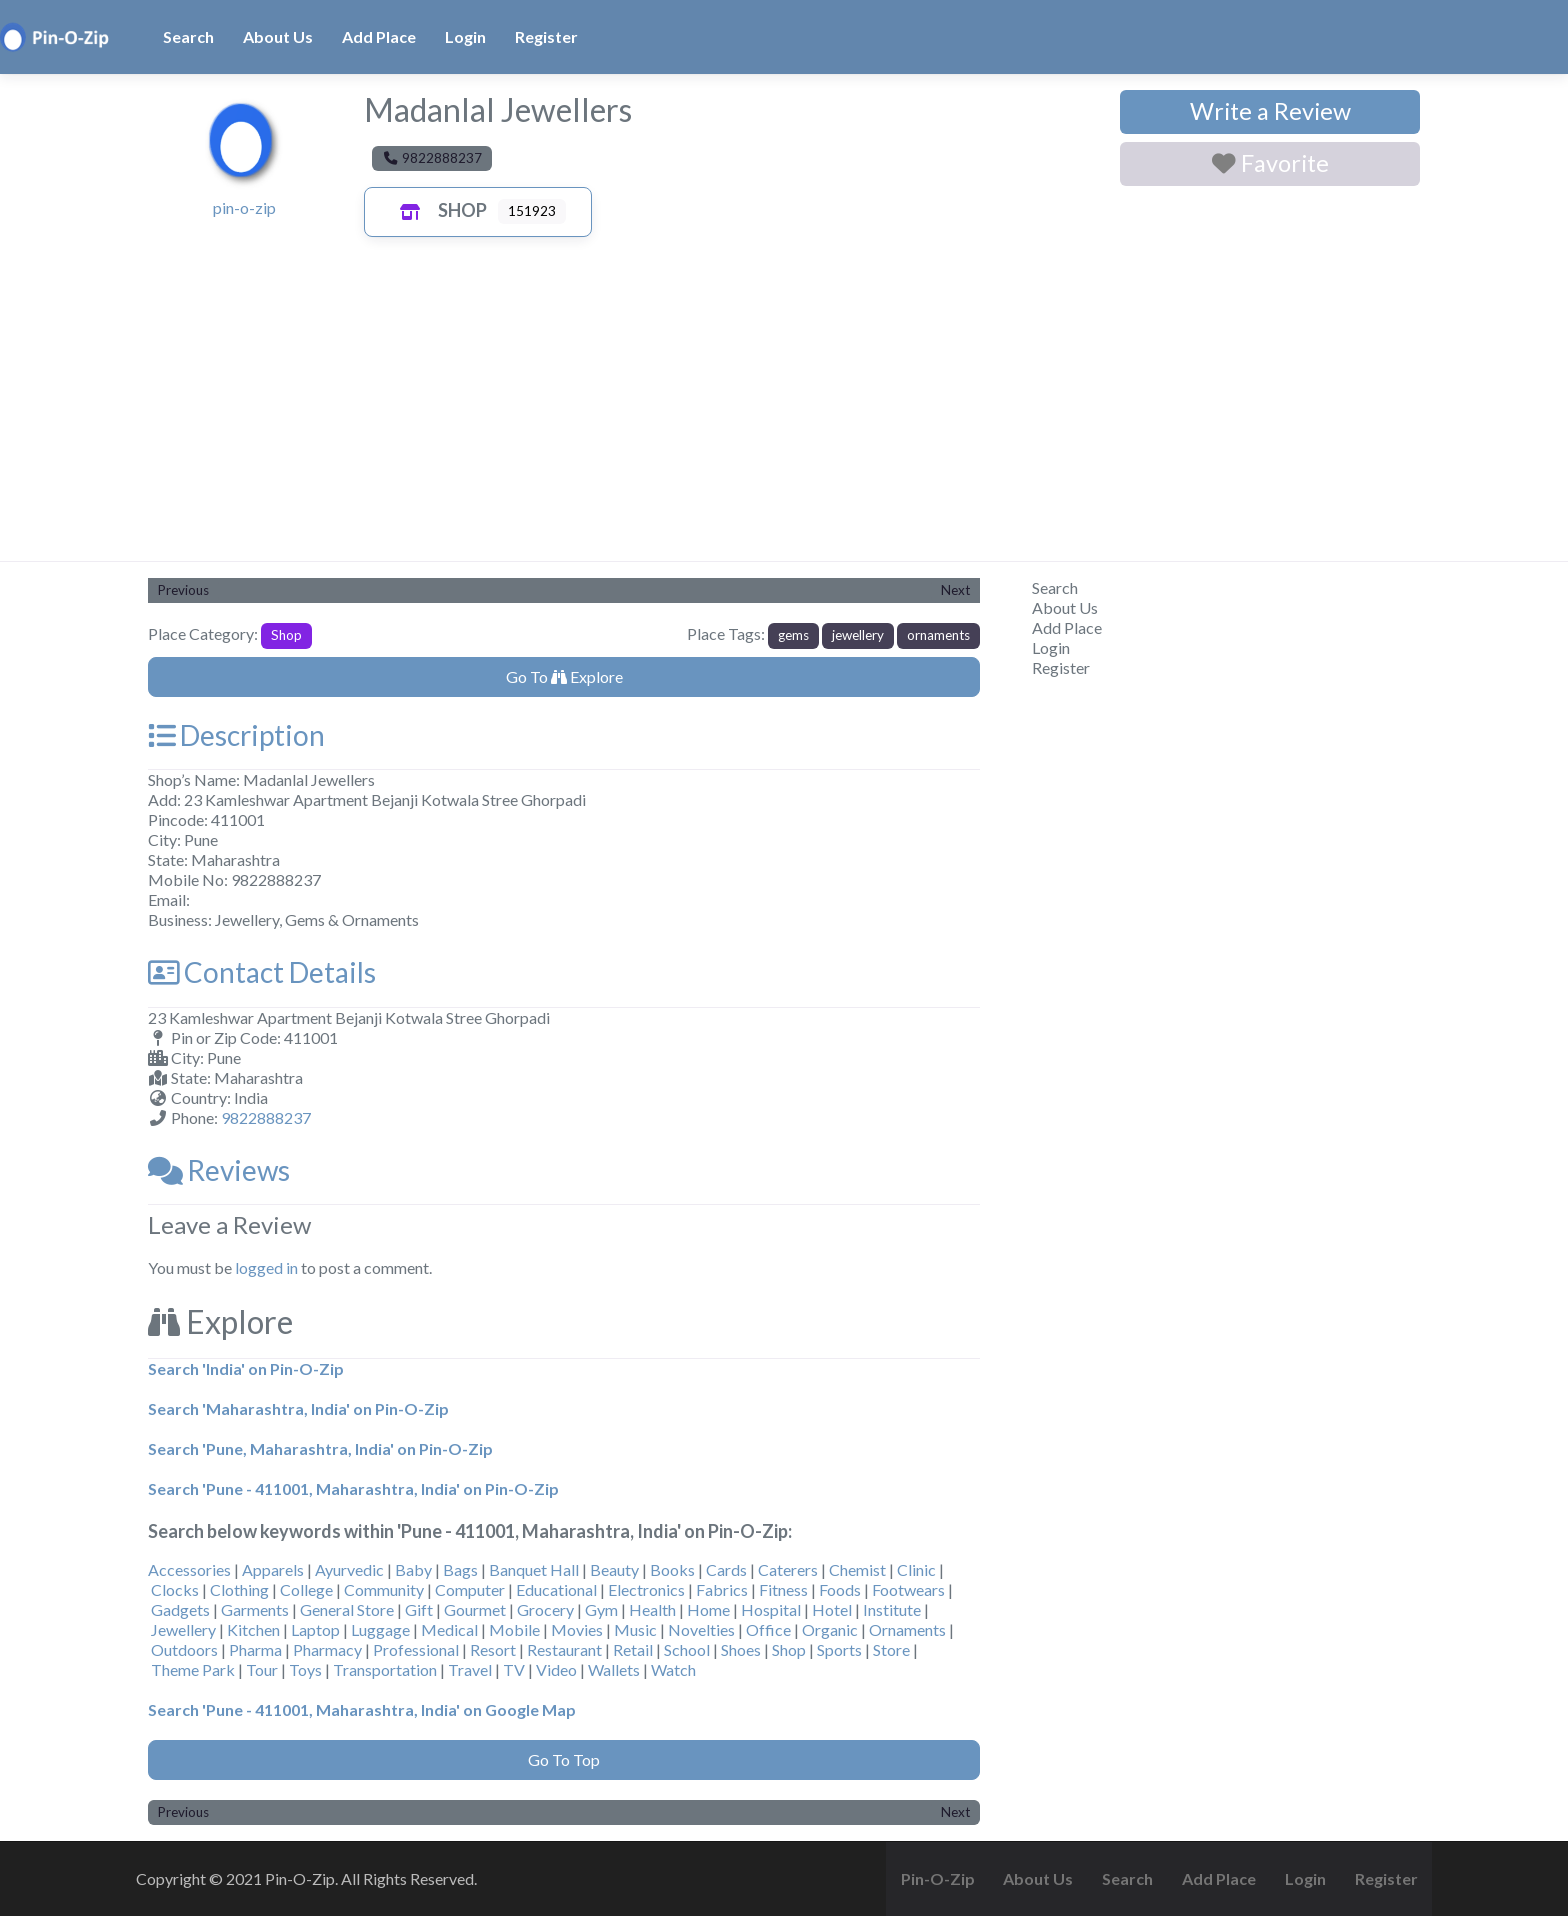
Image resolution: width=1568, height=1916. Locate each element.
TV (514, 1669)
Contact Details (262, 972)
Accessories (189, 1569)
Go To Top (564, 1759)
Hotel (832, 1609)
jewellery (858, 635)
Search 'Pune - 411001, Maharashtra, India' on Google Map (362, 1709)
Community (384, 1589)
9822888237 (266, 1117)
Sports (839, 1649)
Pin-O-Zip (938, 1878)
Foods (840, 1589)
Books (672, 1569)
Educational (556, 1589)
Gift (419, 1609)
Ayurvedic (349, 1569)
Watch (673, 1669)
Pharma (255, 1649)
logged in (266, 1267)
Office (768, 1629)
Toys (305, 1669)
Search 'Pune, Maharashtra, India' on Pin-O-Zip (320, 1448)
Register (546, 36)
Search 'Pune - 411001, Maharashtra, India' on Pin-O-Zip (353, 1488)
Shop (438, 210)
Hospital (771, 1609)
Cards (726, 1569)
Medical (449, 1629)
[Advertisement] (784, 411)
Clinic (916, 1569)
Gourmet (475, 1609)
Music (635, 1629)
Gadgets (180, 1609)
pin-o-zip (244, 207)
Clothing (239, 1589)
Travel (470, 1669)
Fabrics (722, 1589)
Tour (262, 1669)
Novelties (701, 1629)
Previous (183, 590)
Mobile (514, 1629)
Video (556, 1669)
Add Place (379, 36)
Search (188, 36)
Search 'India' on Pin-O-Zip (246, 1368)
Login (465, 36)
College (306, 1589)
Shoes (741, 1649)
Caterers (788, 1569)
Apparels (273, 1569)
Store (891, 1649)
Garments (255, 1609)
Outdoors (184, 1649)
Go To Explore (564, 676)
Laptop (315, 1629)
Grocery (545, 1609)
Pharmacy (327, 1649)
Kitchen (253, 1629)
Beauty (614, 1569)
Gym (601, 1609)
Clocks (175, 1589)
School (687, 1649)
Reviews (219, 1170)
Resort (493, 1649)
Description (236, 735)
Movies (577, 1629)
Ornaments (907, 1629)
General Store (347, 1609)
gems (793, 635)
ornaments (938, 635)
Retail (633, 1649)
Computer (470, 1589)
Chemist (857, 1569)
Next (955, 590)
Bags (460, 1569)
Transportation (385, 1669)
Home (708, 1609)
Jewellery (183, 1629)
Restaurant (564, 1649)
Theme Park (193, 1669)
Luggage (380, 1629)
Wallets (614, 1669)
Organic (830, 1629)
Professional (416, 1649)
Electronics (646, 1589)
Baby (413, 1569)
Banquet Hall (534, 1569)
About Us (278, 36)
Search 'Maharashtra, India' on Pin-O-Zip (298, 1408)
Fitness (783, 1589)
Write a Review (1270, 111)
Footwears (908, 1589)
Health (652, 1609)
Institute (892, 1609)
